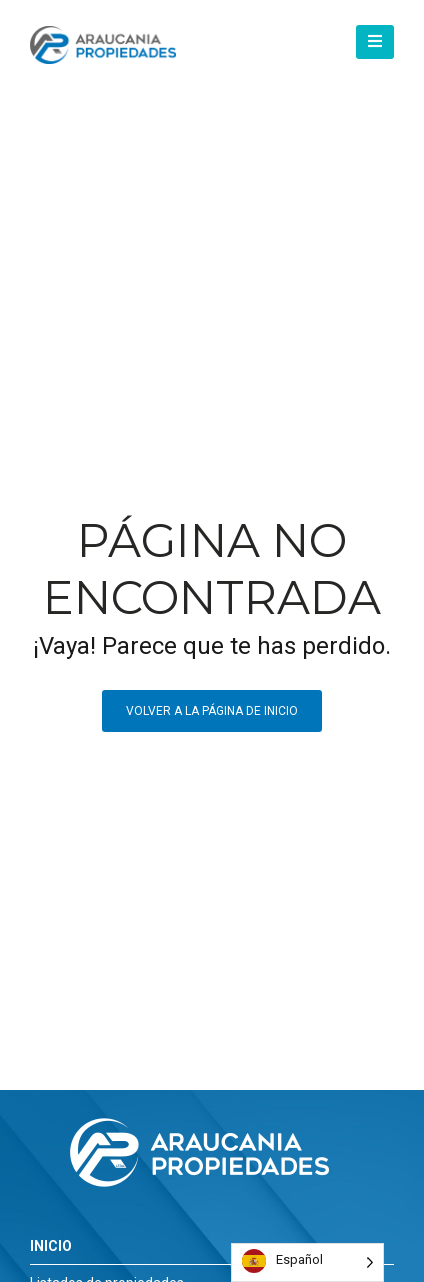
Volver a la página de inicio (212, 711)
